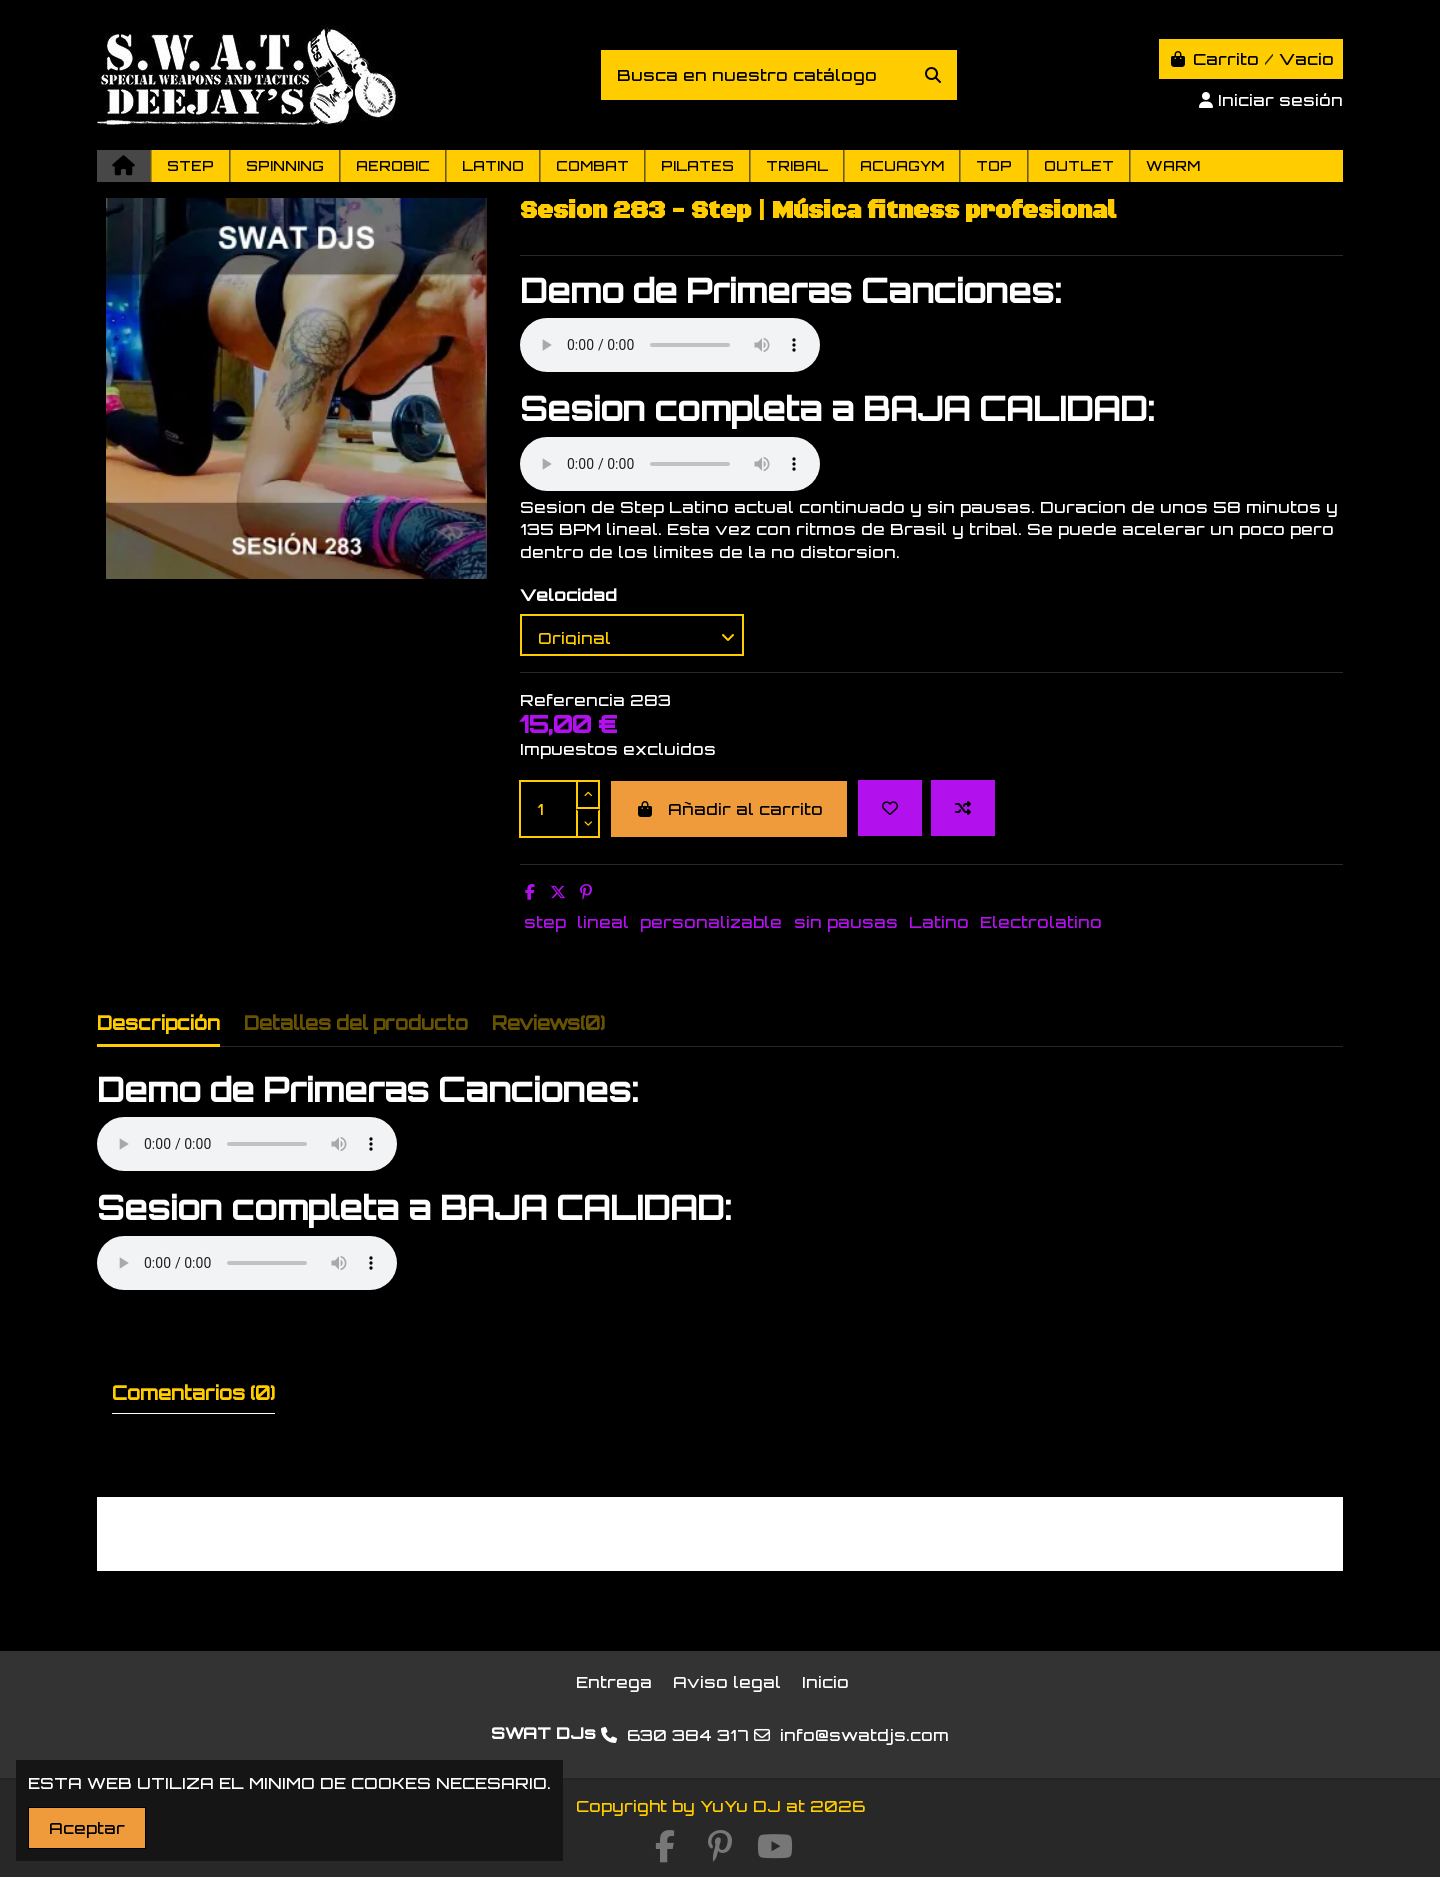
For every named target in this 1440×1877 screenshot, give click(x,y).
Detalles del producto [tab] (356, 1023)
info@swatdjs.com (864, 1735)
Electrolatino (1041, 922)
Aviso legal (727, 1682)
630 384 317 (688, 1735)
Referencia (572, 700)
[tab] (548, 1027)
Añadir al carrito (729, 809)
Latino (939, 922)
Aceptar (87, 1828)
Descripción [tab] (158, 1023)
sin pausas (846, 922)
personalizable (711, 922)
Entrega (614, 1682)
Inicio (825, 1682)
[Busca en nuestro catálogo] (933, 75)
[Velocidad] (632, 635)
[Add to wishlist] (890, 808)
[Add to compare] (963, 808)
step (545, 922)
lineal (603, 922)
